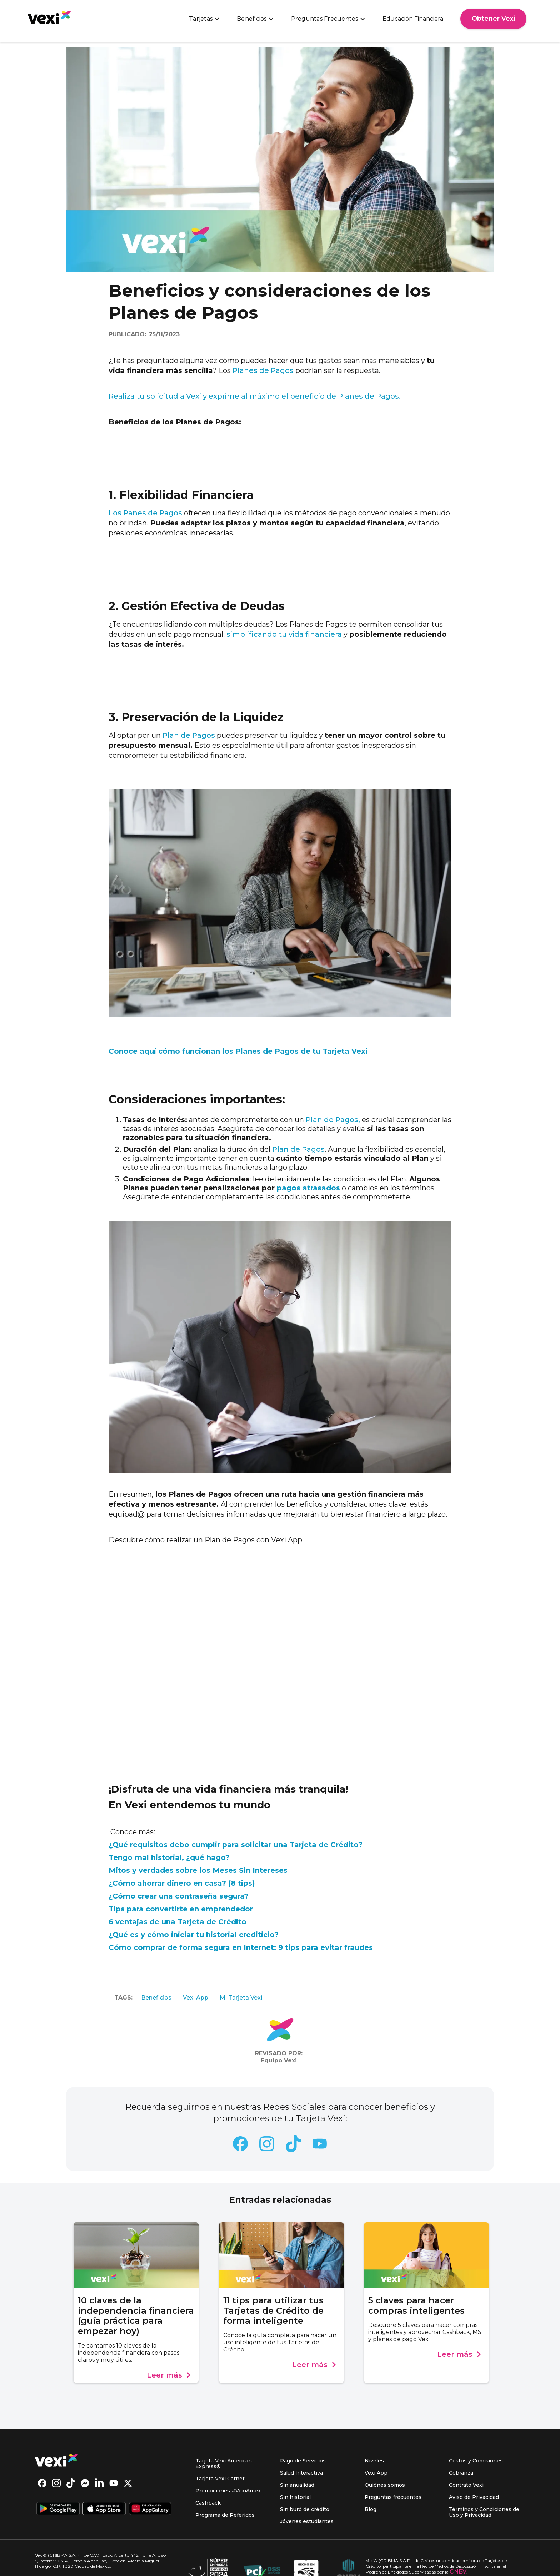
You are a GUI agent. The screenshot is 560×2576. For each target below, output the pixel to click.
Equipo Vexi (279, 2060)
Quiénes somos (385, 2485)
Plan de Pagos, (333, 1119)
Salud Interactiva (301, 2473)
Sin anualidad (297, 2485)
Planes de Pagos (262, 370)
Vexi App (195, 1997)
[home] (49, 17)
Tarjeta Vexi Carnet (220, 2478)
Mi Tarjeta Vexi (241, 1997)
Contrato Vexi (466, 2485)
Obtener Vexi (493, 18)
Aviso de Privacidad (474, 2497)
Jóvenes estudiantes (307, 2521)
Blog (370, 2509)
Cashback (208, 2503)
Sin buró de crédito (304, 2509)
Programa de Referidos (225, 2515)
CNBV (458, 2571)
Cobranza (461, 2473)
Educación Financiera (412, 18)
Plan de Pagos (188, 735)
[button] (204, 19)
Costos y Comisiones (476, 2461)
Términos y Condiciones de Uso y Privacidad (484, 2512)
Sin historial (295, 2497)
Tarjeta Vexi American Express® (223, 2463)
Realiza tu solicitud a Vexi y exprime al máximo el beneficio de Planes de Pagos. (255, 396)
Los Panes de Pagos (146, 513)
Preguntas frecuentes (393, 2497)
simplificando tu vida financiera (284, 634)
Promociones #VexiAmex (228, 2491)
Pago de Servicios (303, 2461)
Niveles (374, 2461)
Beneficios (156, 1997)
